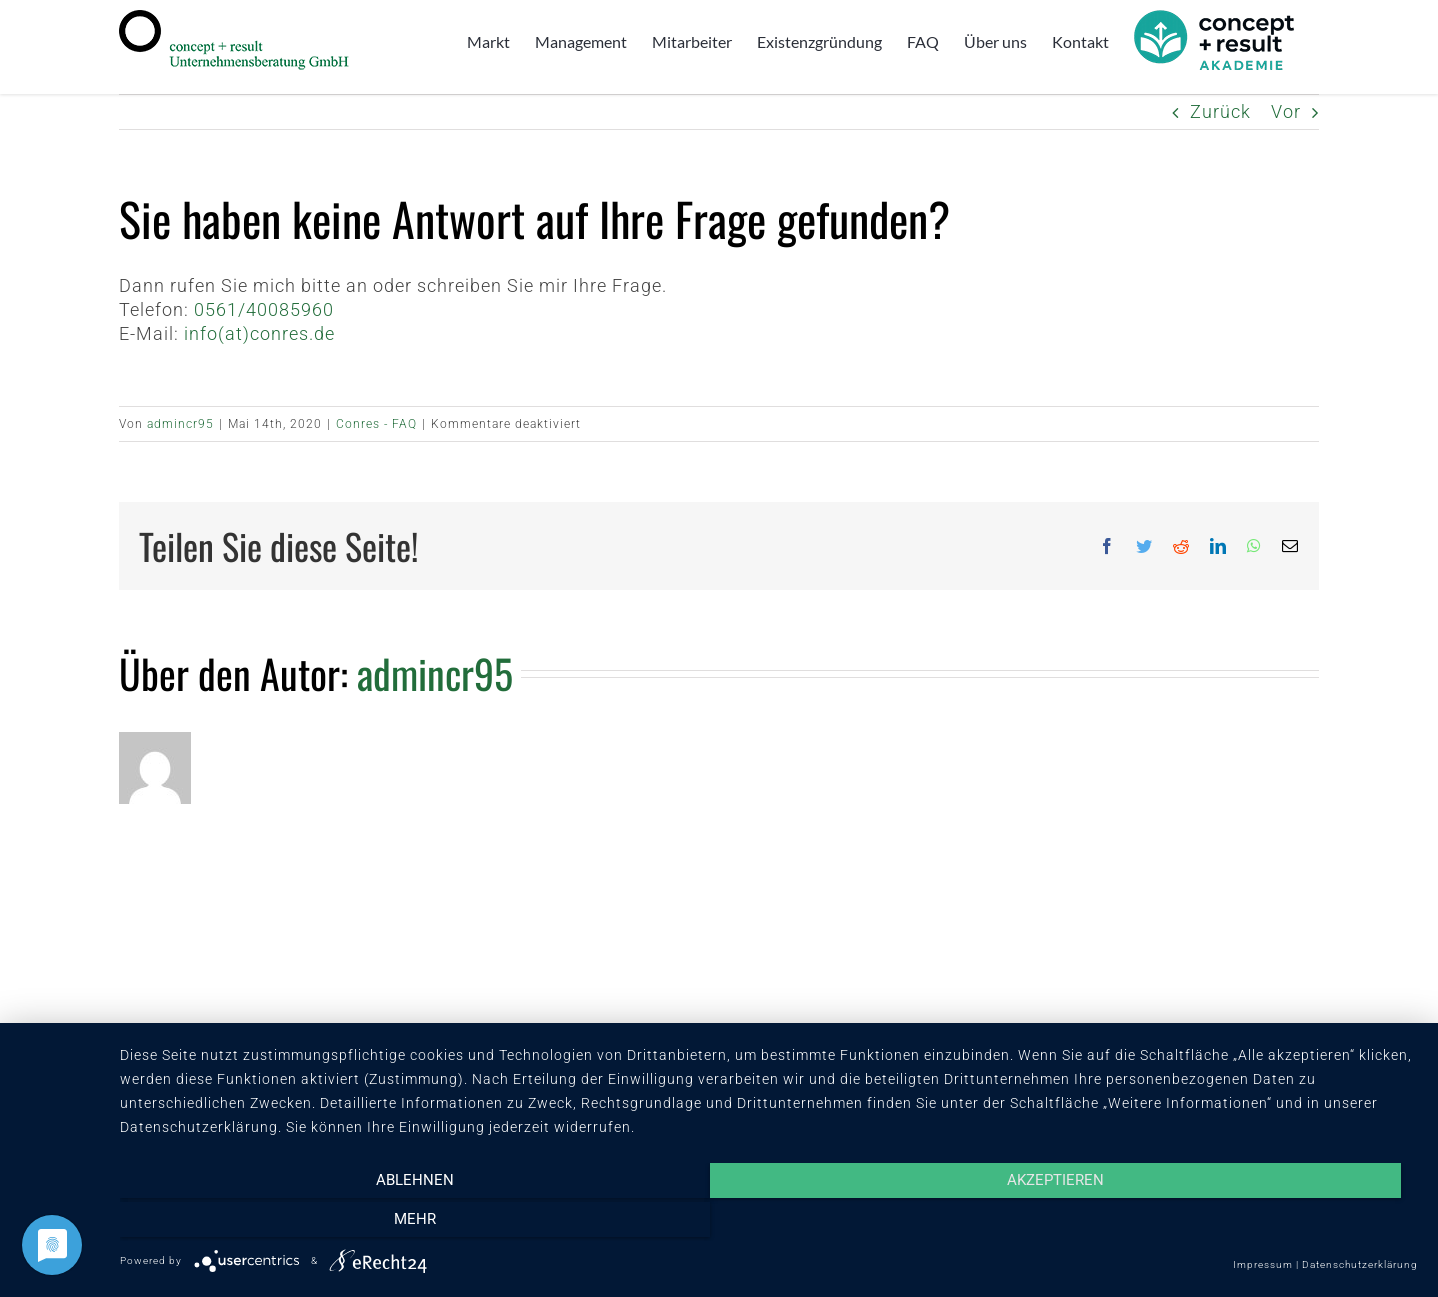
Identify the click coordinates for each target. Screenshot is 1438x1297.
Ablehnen (315, 1224)
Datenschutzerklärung (1360, 1264)
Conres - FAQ (376, 424)
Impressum (1263, 1264)
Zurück (1220, 111)
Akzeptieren (768, 1224)
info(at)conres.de (259, 333)
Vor (1286, 111)
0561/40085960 (264, 309)
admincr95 (180, 424)
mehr (1223, 1224)
